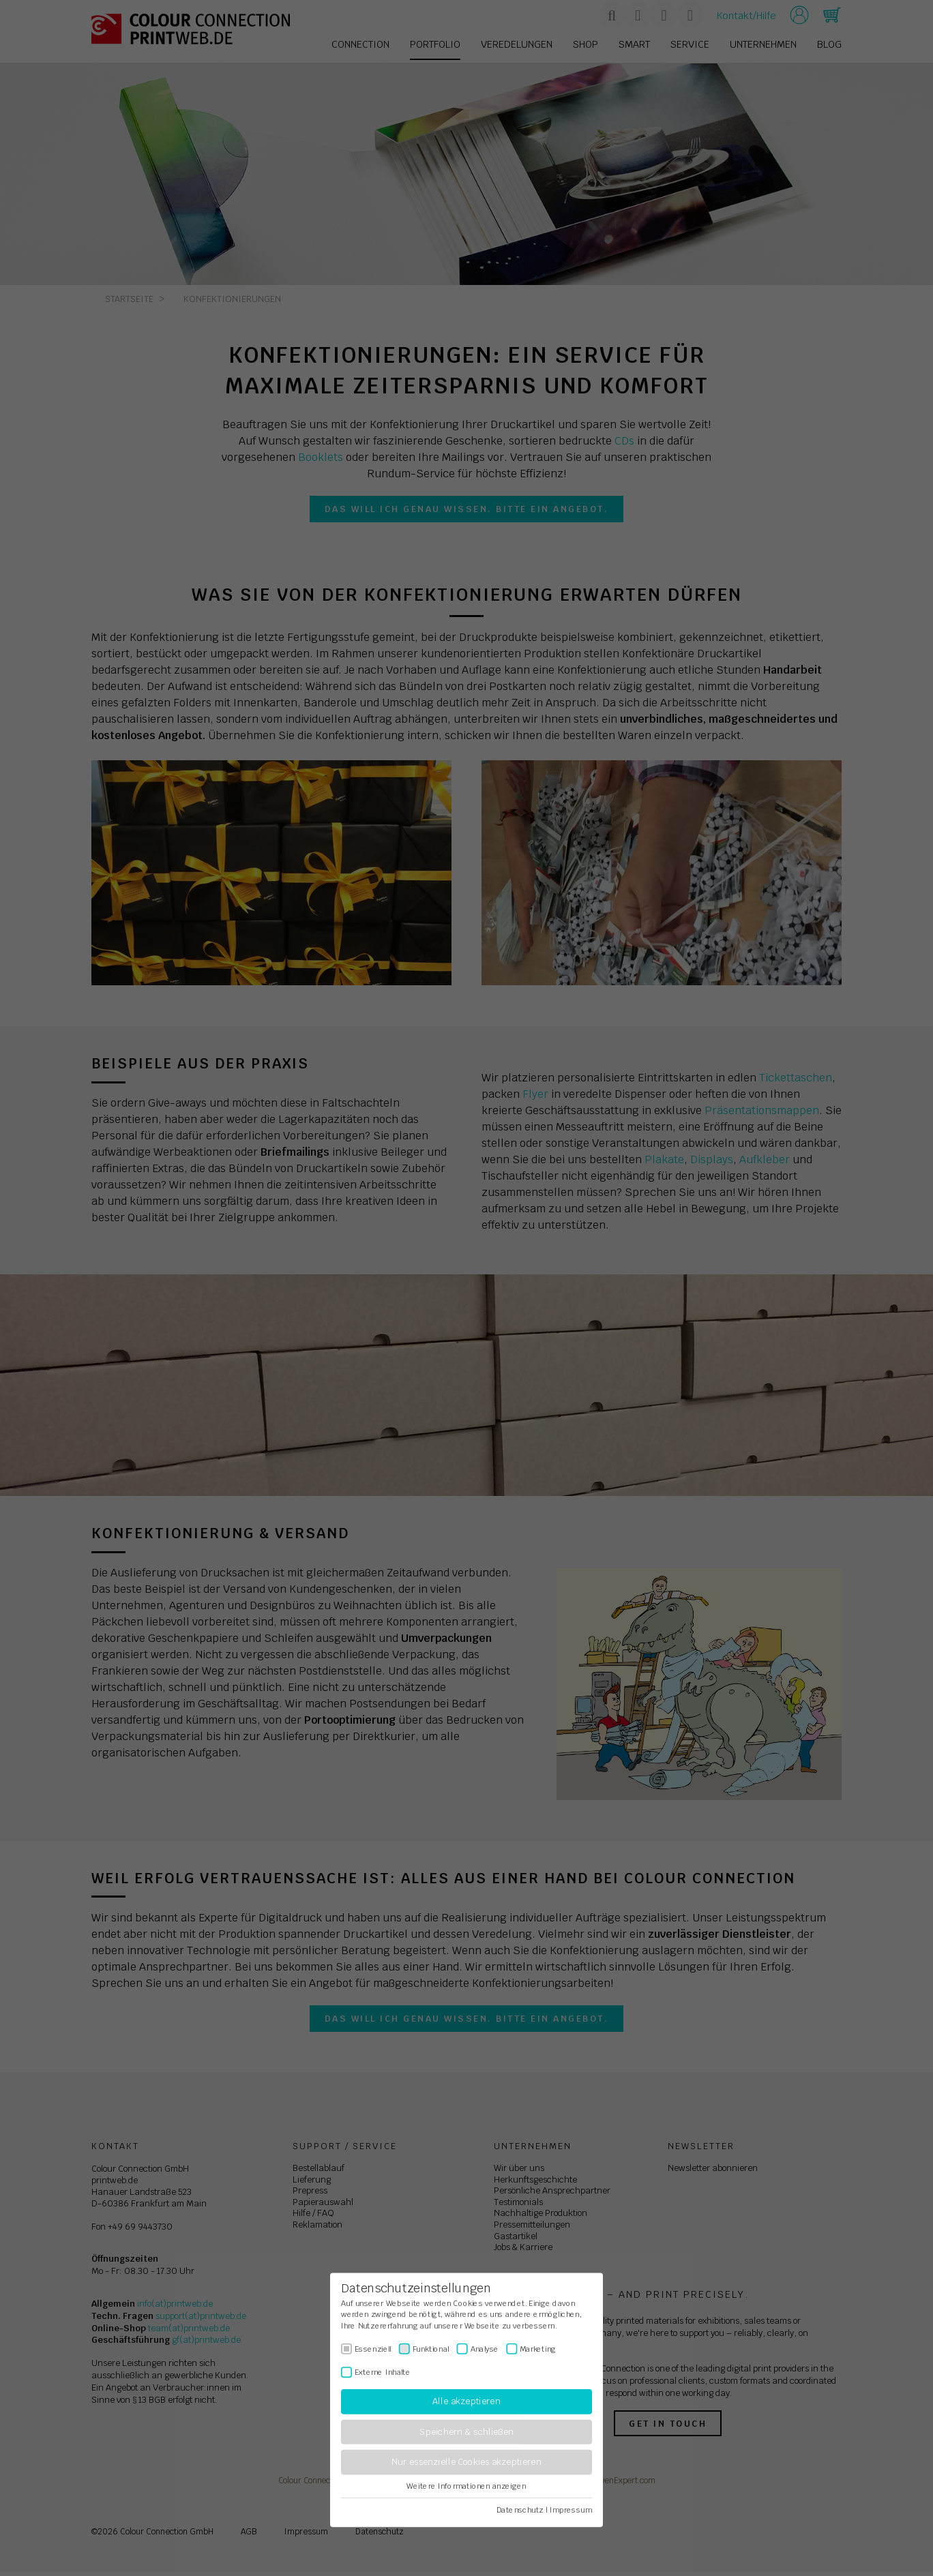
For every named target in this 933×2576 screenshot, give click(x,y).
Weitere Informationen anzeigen (466, 2486)
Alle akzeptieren (466, 2402)
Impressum (571, 2510)
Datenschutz (520, 2510)
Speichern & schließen (466, 2432)
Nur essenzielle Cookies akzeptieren (466, 2462)
